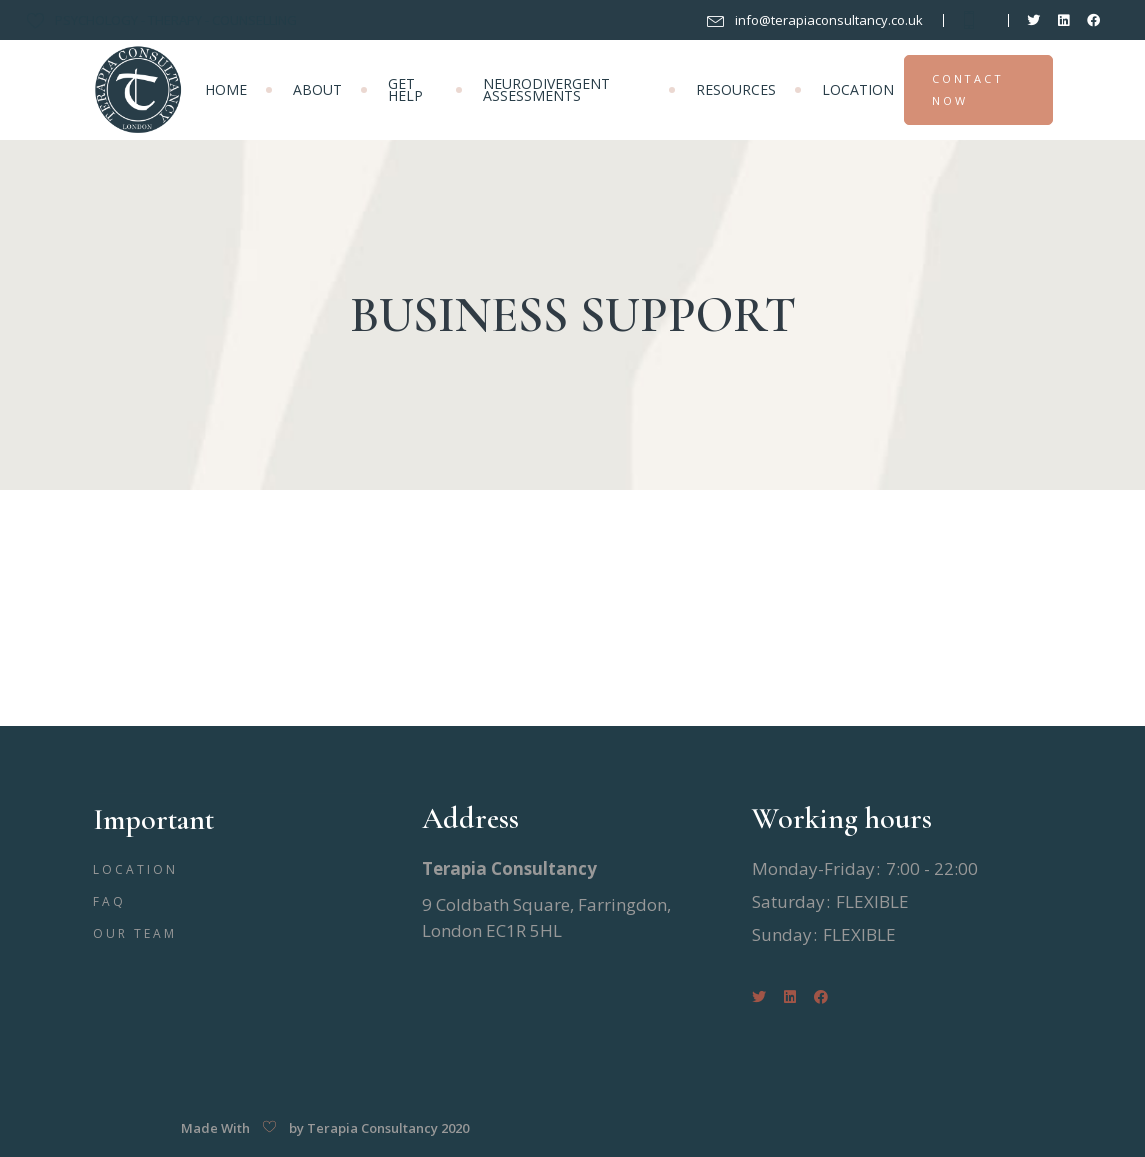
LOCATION (136, 869)
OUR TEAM (135, 933)
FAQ (109, 901)
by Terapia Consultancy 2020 (379, 1128)
